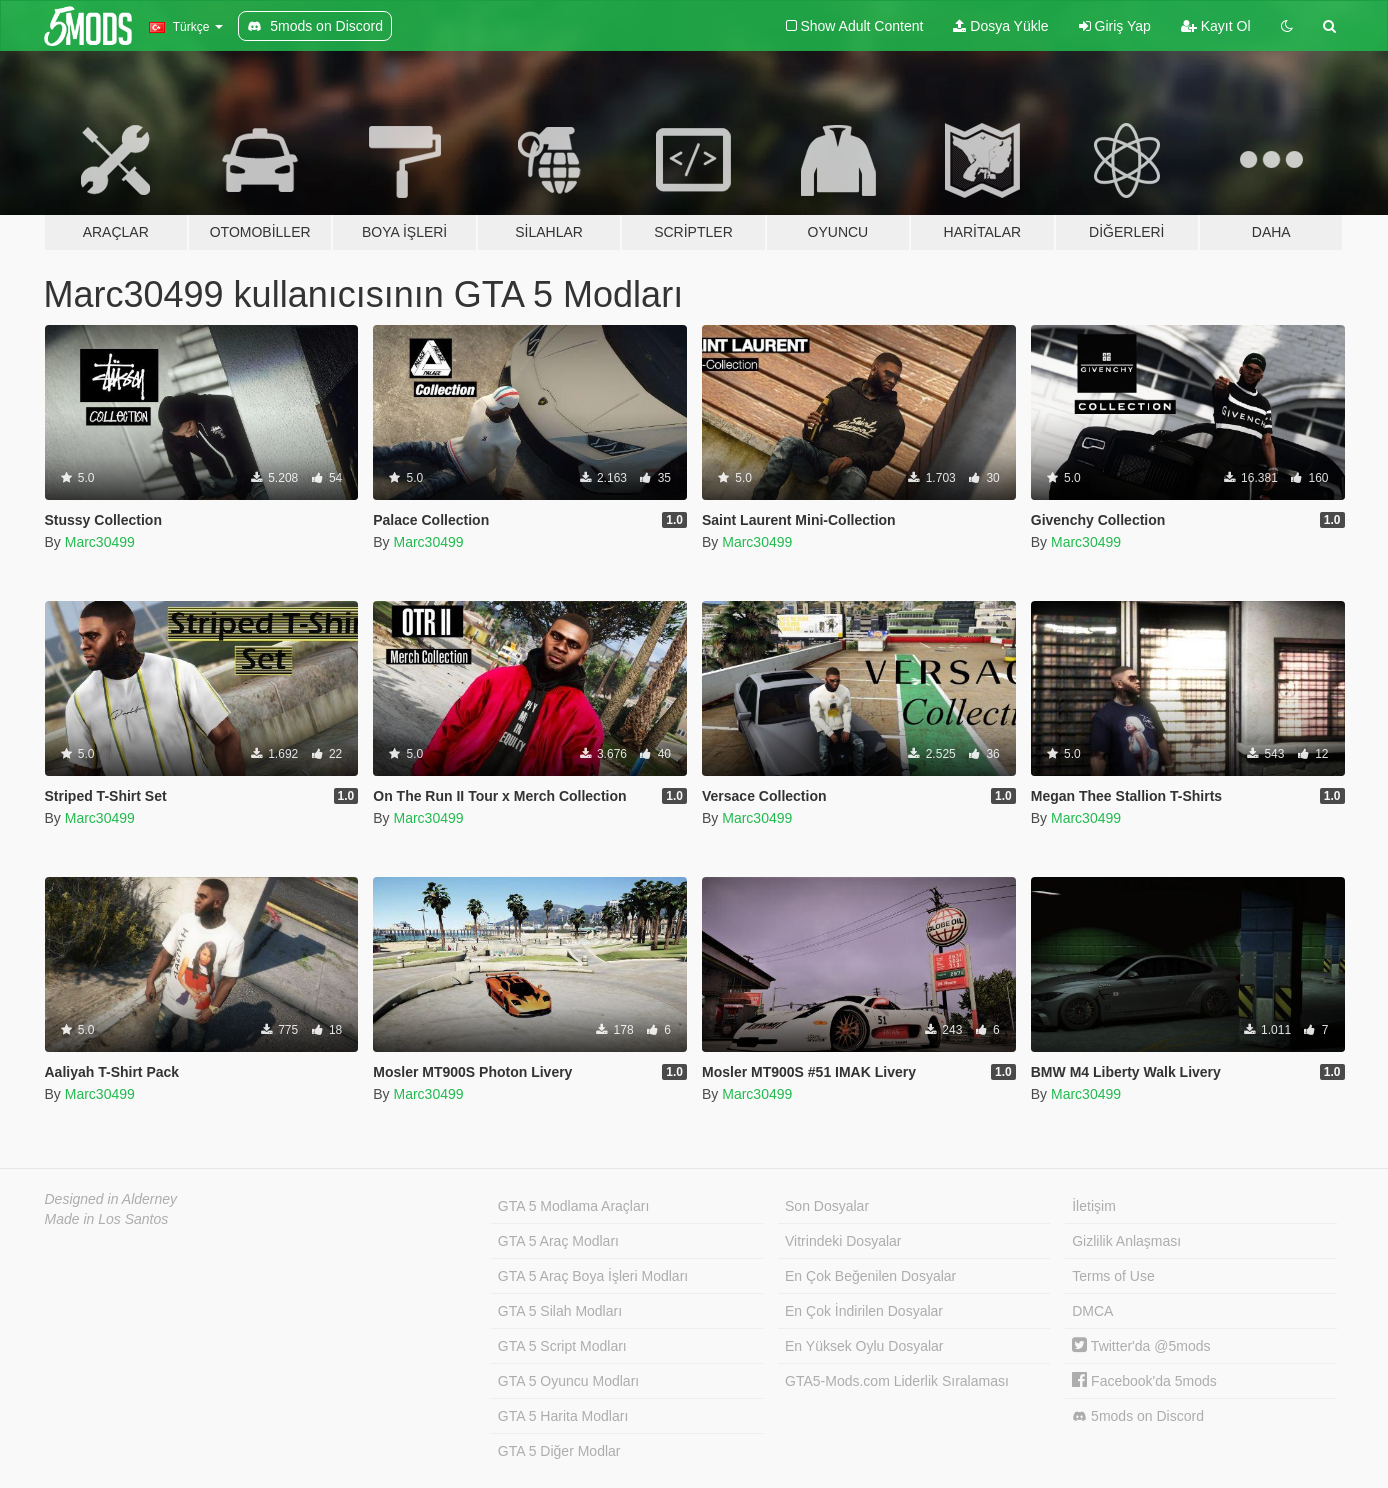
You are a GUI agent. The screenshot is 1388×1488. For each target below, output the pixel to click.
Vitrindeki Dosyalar (843, 1241)
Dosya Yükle (1000, 26)
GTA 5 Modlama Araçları (573, 1206)
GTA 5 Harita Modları (563, 1416)
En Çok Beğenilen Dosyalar (870, 1276)
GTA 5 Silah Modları (560, 1311)
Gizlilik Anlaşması (1126, 1241)
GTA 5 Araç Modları (558, 1241)
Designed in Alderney (111, 1199)
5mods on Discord (1138, 1416)
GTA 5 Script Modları (562, 1346)
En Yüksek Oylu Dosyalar (864, 1346)
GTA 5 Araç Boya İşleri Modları (593, 1276)
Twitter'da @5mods (1141, 1346)
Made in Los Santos (107, 1219)
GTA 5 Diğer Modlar (559, 1451)
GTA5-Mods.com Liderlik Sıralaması (897, 1381)
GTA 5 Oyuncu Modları (568, 1381)
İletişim (1094, 1206)
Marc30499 (100, 542)
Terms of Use (1113, 1276)
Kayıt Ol (1216, 26)
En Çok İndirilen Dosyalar (864, 1311)
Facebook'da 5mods (1144, 1381)
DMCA (1092, 1311)
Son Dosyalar (827, 1206)
